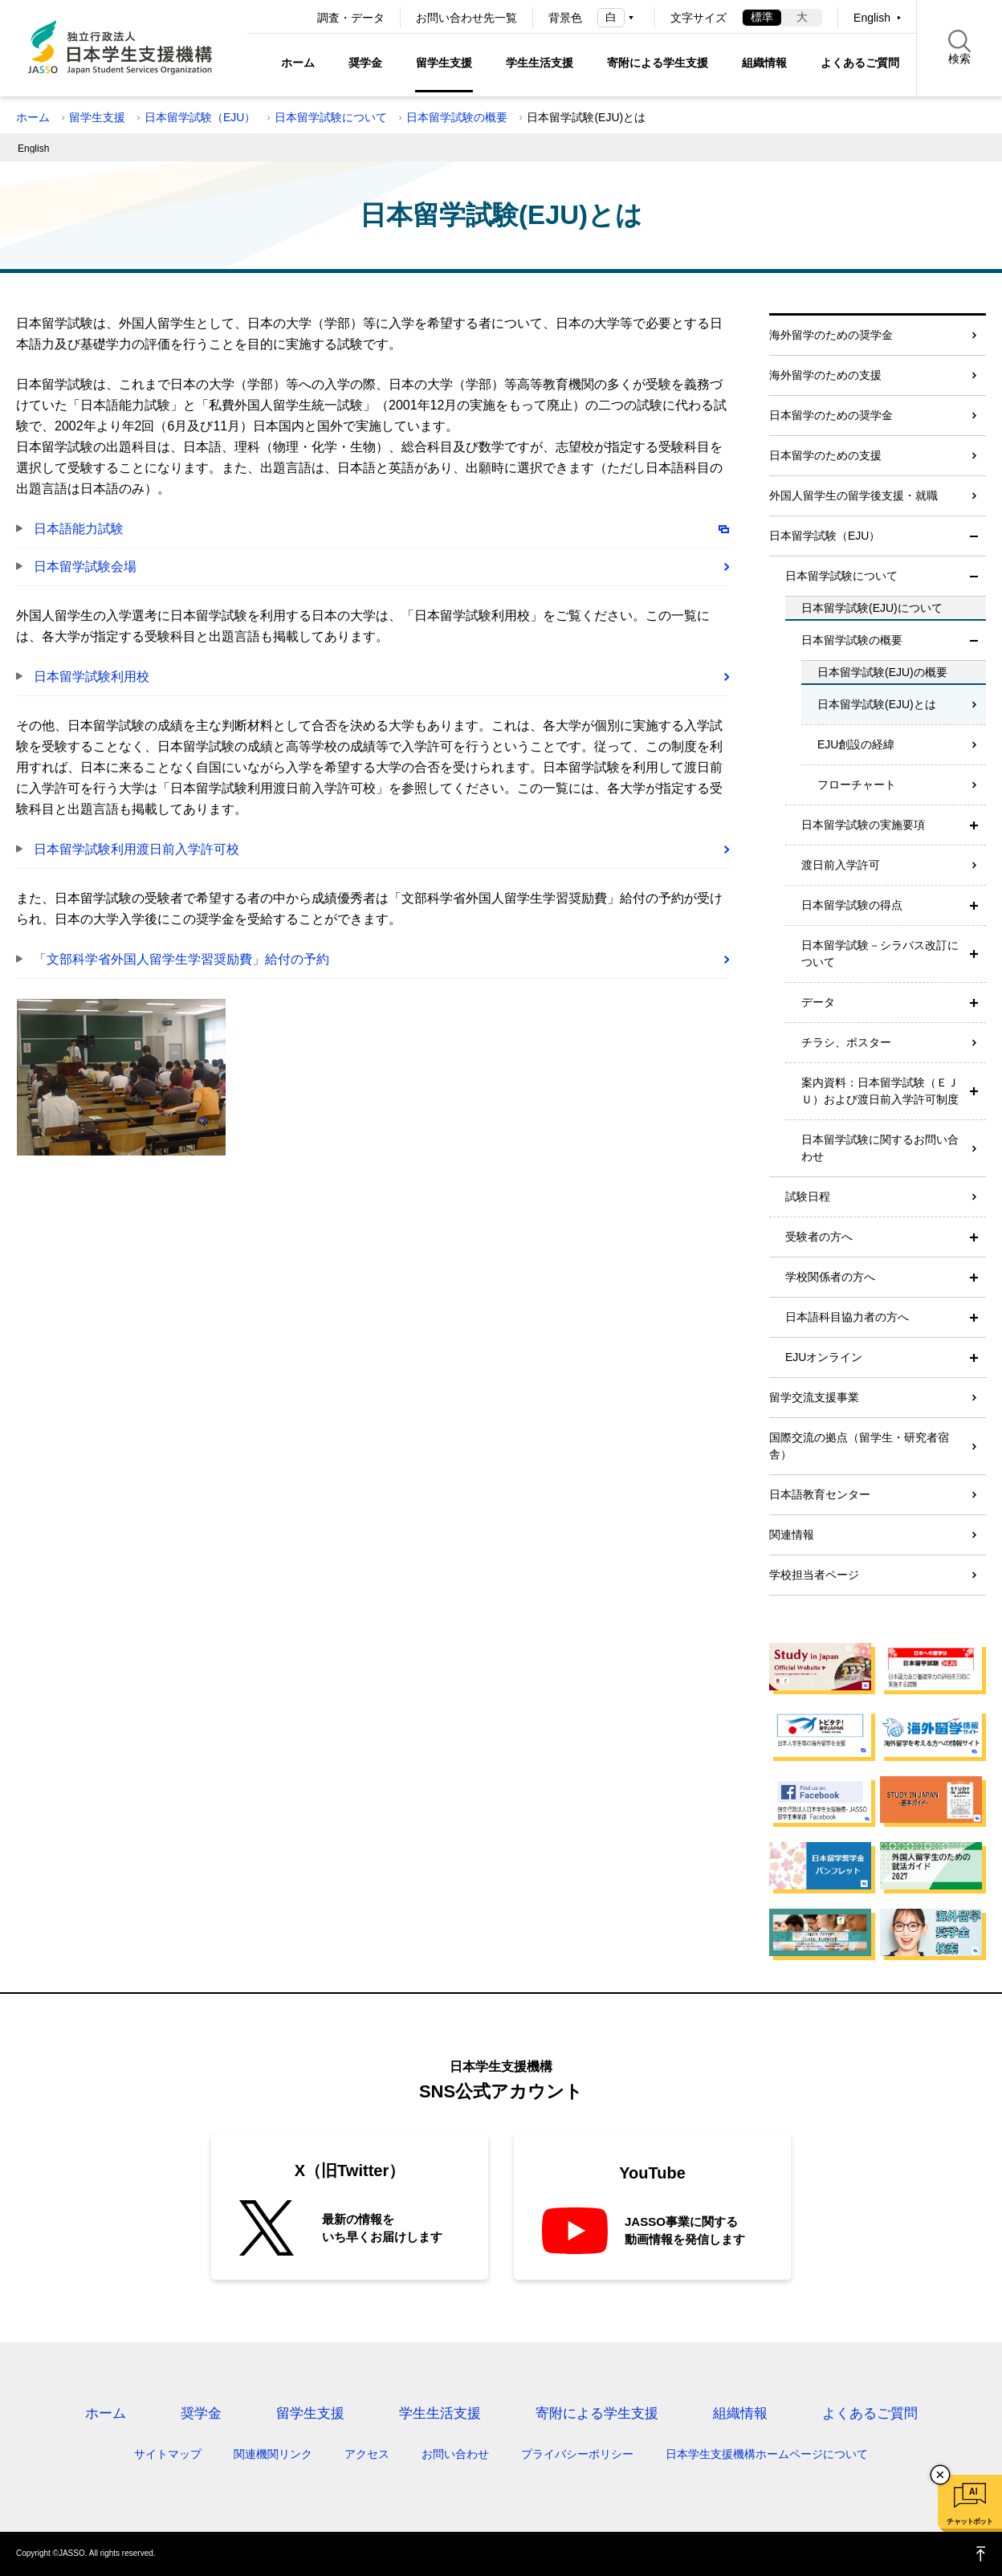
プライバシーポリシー (577, 2454)
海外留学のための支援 (825, 375)
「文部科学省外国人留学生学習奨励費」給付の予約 (181, 959)
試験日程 (807, 1196)
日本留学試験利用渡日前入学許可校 (136, 849)
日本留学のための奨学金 (831, 415)
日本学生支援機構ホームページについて (767, 2454)
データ (818, 1002)
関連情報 (791, 1534)
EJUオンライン (823, 1357)
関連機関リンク (273, 2454)
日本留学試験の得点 (851, 905)
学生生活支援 (539, 62)
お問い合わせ (455, 2454)
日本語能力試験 (79, 529)
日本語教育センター (819, 1494)
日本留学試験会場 (85, 566)
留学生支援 (444, 62)
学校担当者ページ (814, 1574)
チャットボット (969, 2521)
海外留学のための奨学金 (831, 334)
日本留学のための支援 (825, 455)
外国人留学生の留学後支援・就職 (853, 495)
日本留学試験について (331, 117)
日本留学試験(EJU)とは (876, 704)
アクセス (366, 2454)
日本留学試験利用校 (91, 676)
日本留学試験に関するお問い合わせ (880, 1148)
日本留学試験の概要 (456, 117)
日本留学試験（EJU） (200, 117)
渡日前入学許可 (840, 864)
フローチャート (856, 784)
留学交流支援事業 (814, 1397)
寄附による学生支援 (657, 62)
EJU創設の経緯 (855, 744)
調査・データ (351, 17)
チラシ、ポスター (846, 1042)
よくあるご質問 (860, 62)
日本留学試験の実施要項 (863, 824)
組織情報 (764, 62)
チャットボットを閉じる (940, 2475)
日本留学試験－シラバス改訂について (880, 953)
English (871, 17)
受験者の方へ (819, 1236)
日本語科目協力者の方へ (847, 1316)
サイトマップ (168, 2454)
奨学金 (365, 62)
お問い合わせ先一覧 (466, 17)
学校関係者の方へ (830, 1276)
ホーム (298, 62)
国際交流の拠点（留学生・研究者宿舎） (859, 1446)
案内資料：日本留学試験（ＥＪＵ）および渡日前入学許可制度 (880, 1091)
